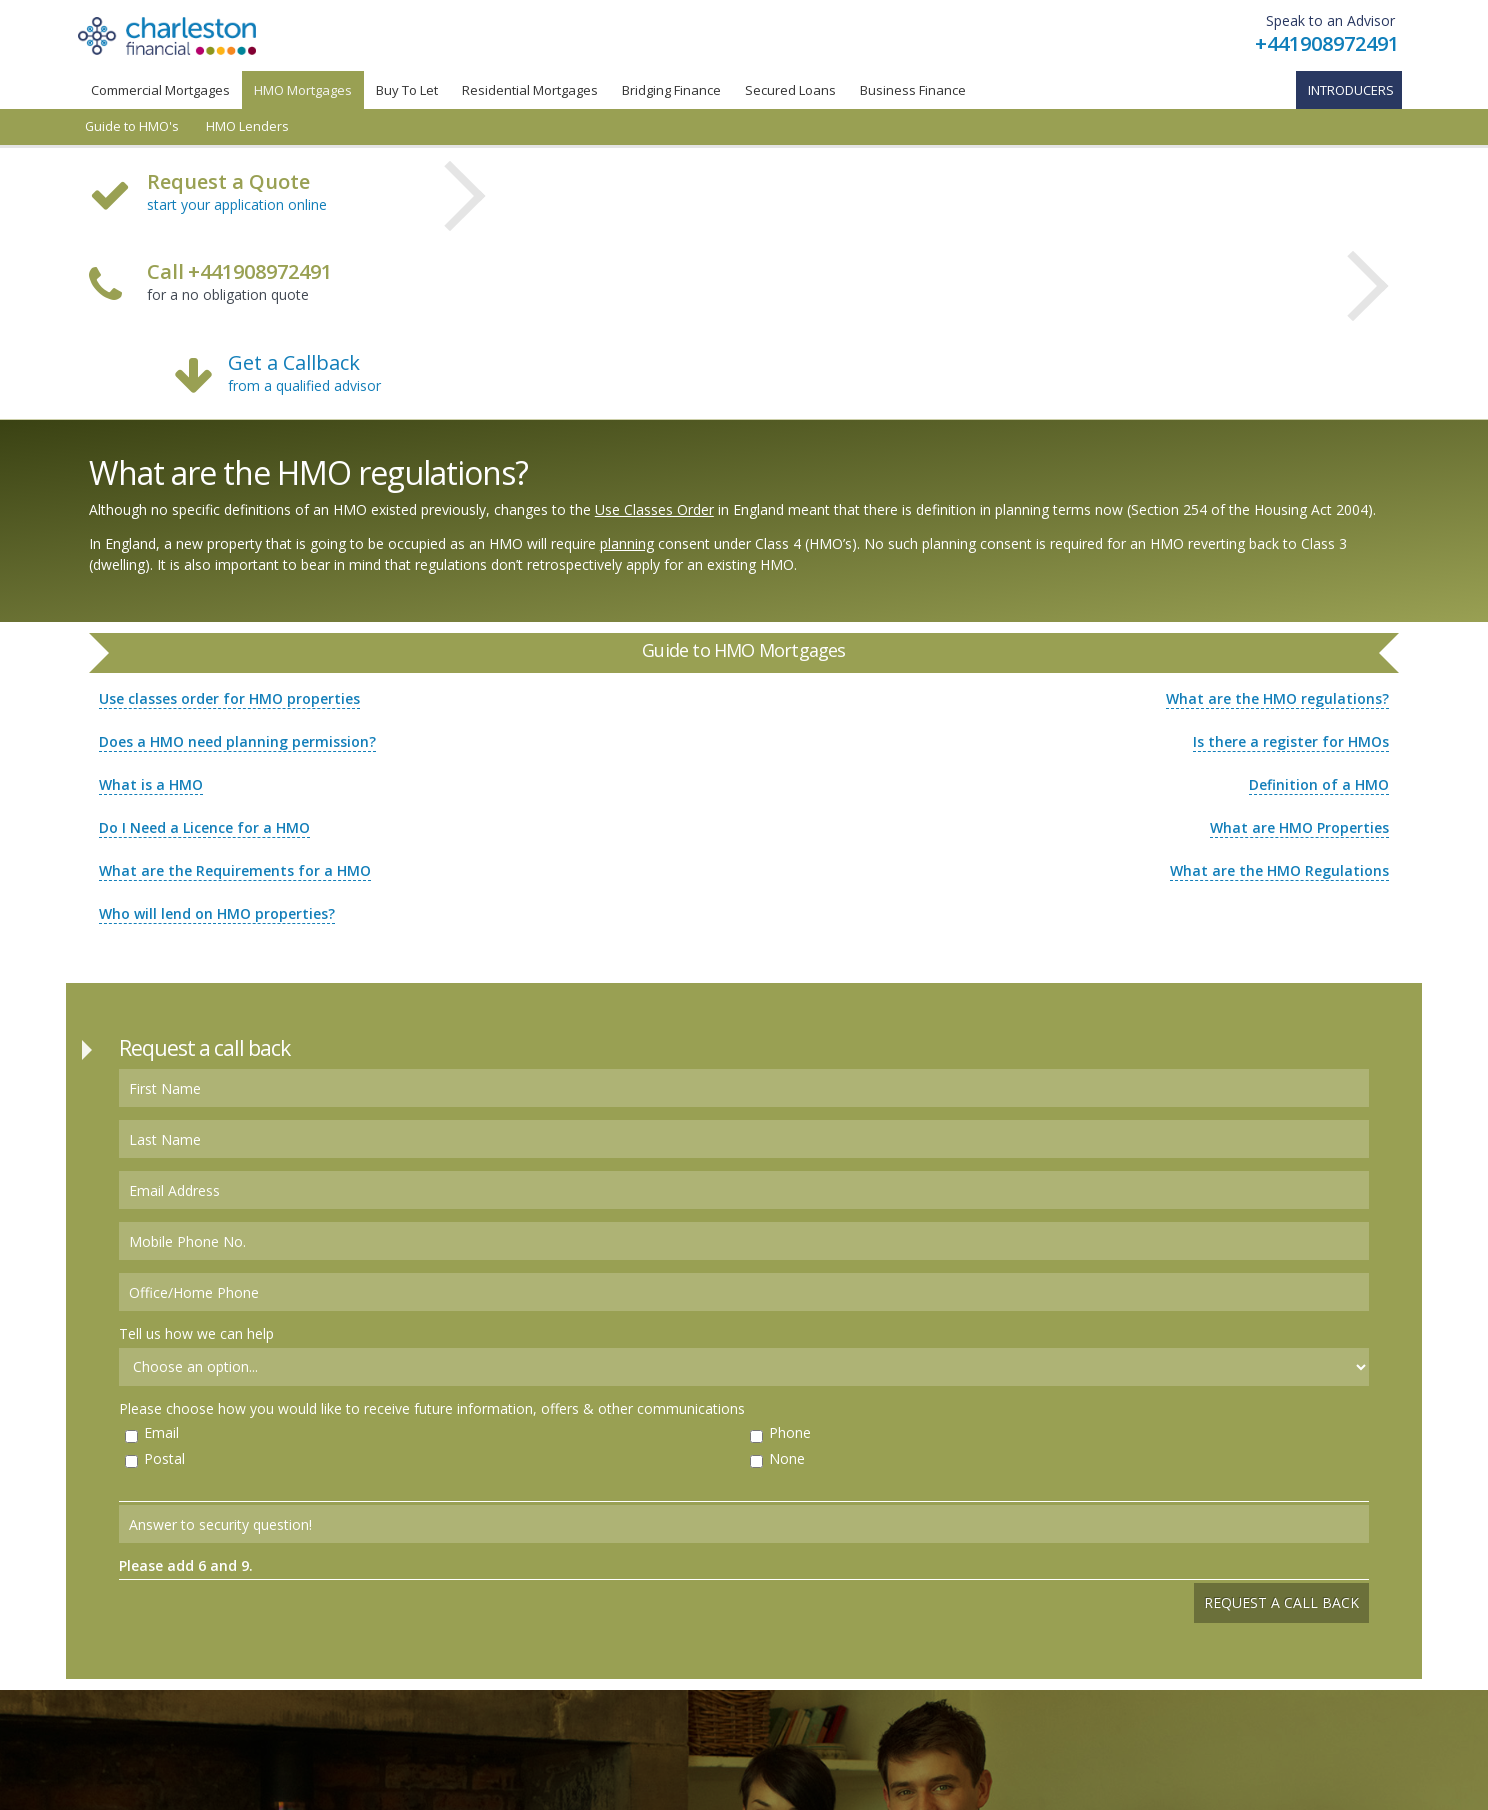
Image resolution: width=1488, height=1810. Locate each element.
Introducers (1351, 90)
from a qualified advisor (304, 385)
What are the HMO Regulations (1279, 870)
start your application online (237, 204)
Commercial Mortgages (160, 90)
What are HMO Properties (1299, 827)
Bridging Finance (671, 90)
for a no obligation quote (239, 284)
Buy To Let (407, 90)
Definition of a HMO (1319, 784)
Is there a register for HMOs (1291, 741)
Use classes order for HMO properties (229, 698)
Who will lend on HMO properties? (217, 913)
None (787, 1458)
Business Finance (913, 90)
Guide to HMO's (132, 126)
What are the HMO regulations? (1277, 698)
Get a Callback (294, 362)
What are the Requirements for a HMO (235, 870)
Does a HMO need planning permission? (237, 741)
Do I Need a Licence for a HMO (204, 827)
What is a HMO (151, 784)
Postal (164, 1458)
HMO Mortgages (303, 90)
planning (627, 543)
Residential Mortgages (530, 90)
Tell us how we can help (196, 1333)
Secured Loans (790, 90)
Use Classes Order (654, 509)
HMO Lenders (247, 126)
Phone (790, 1432)
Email (161, 1432)
